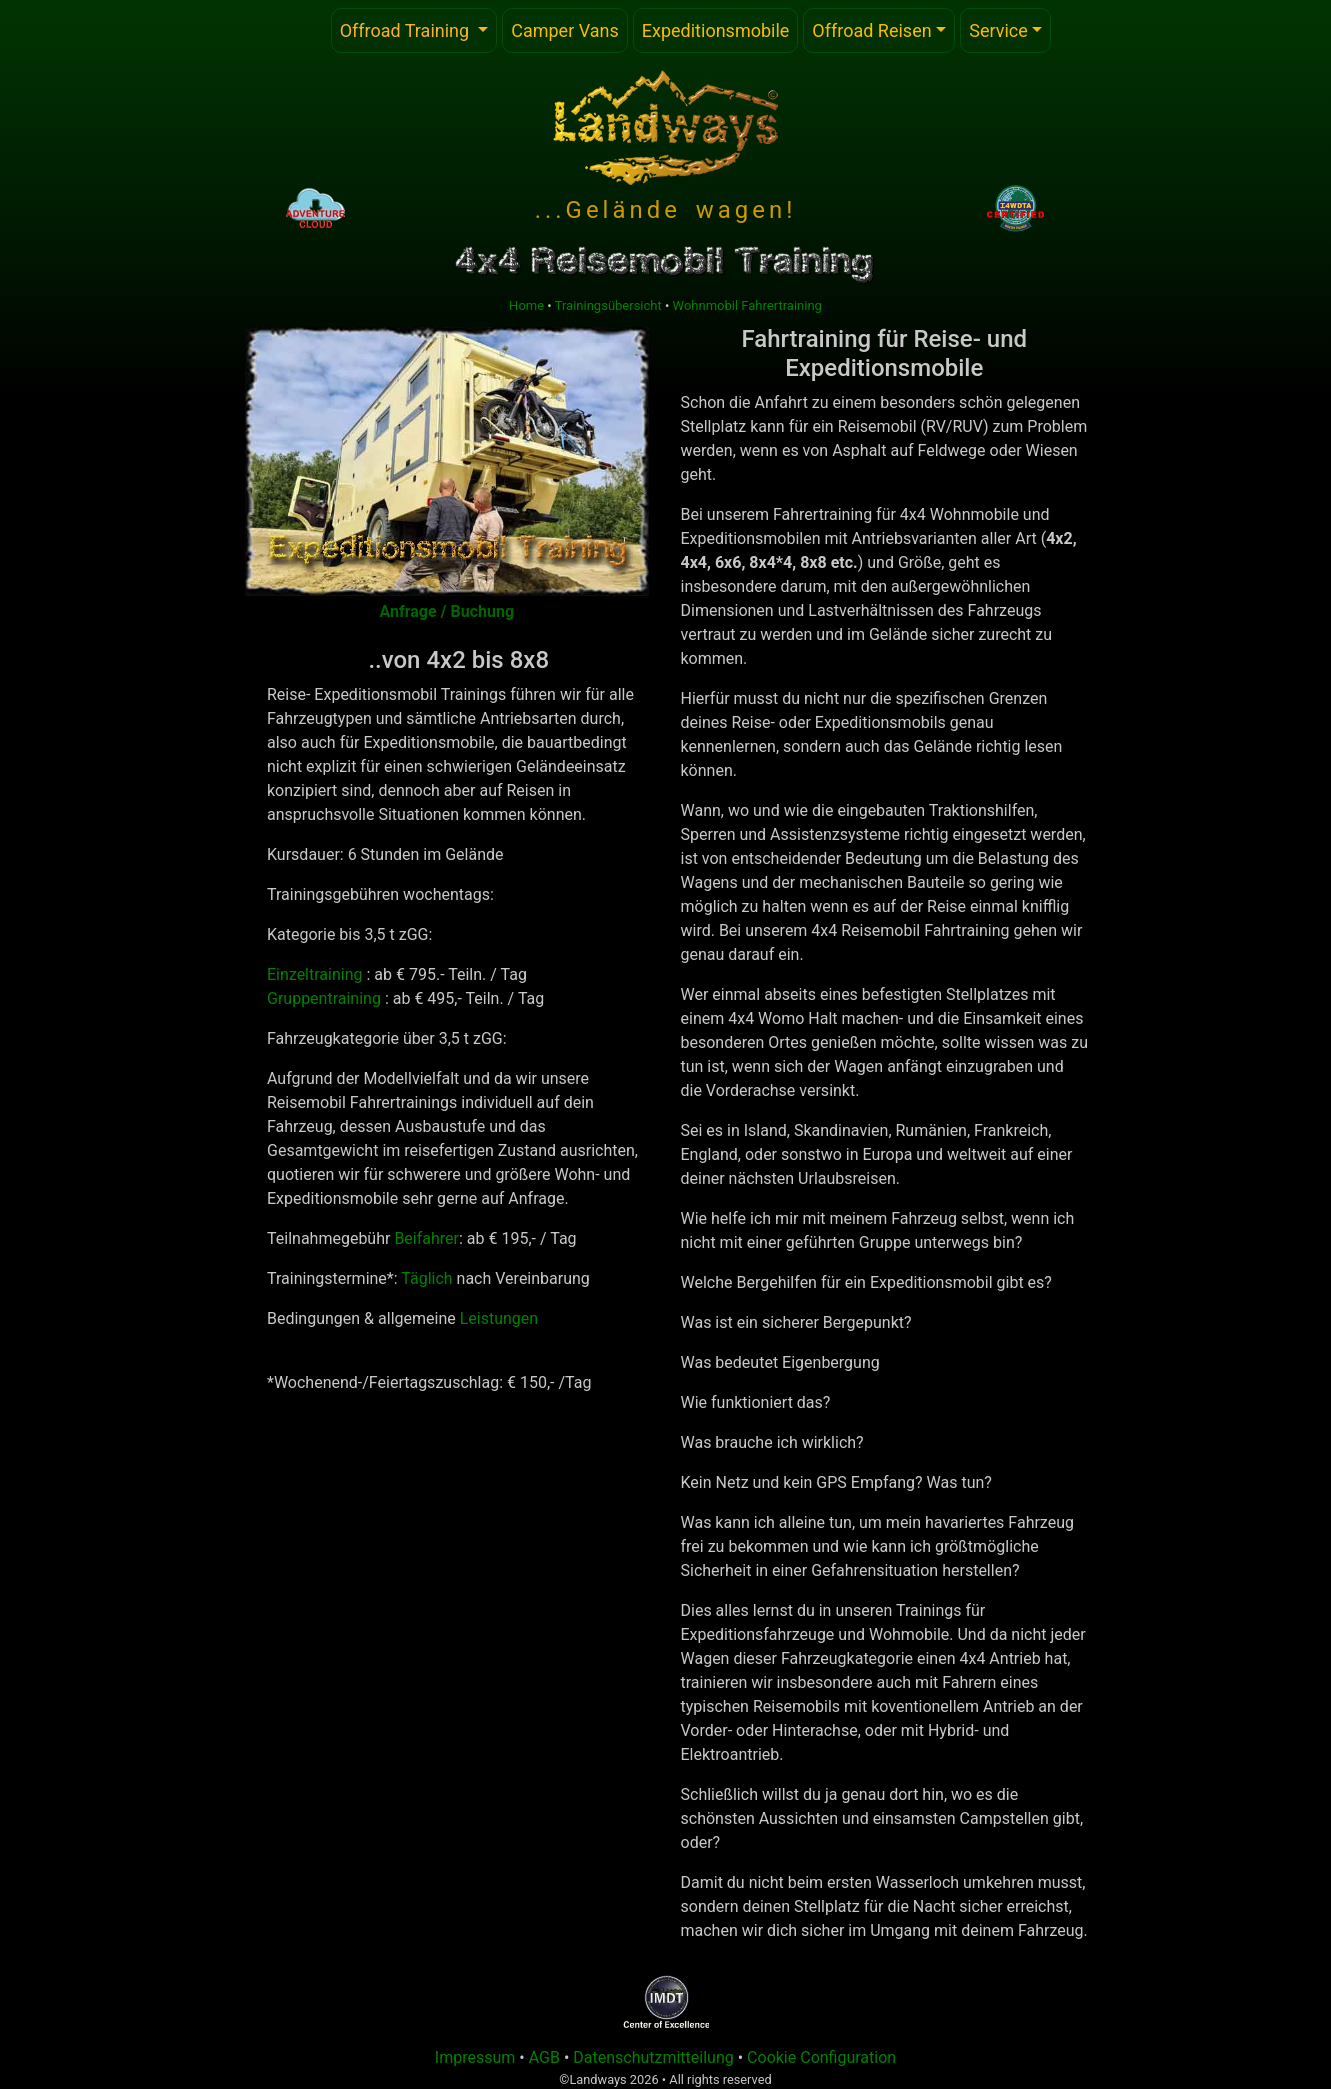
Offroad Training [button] (419, 28)
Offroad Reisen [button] (871, 30)
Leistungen (499, 1318)
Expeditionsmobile (716, 30)
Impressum (475, 2057)
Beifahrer (426, 1238)
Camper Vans (565, 30)
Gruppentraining (324, 998)
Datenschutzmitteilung (653, 2057)
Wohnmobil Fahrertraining (747, 305)
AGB (546, 2057)
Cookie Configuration (821, 2057)
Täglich (426, 1278)
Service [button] (998, 30)
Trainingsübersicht (608, 305)
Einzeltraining (315, 974)
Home (526, 305)
